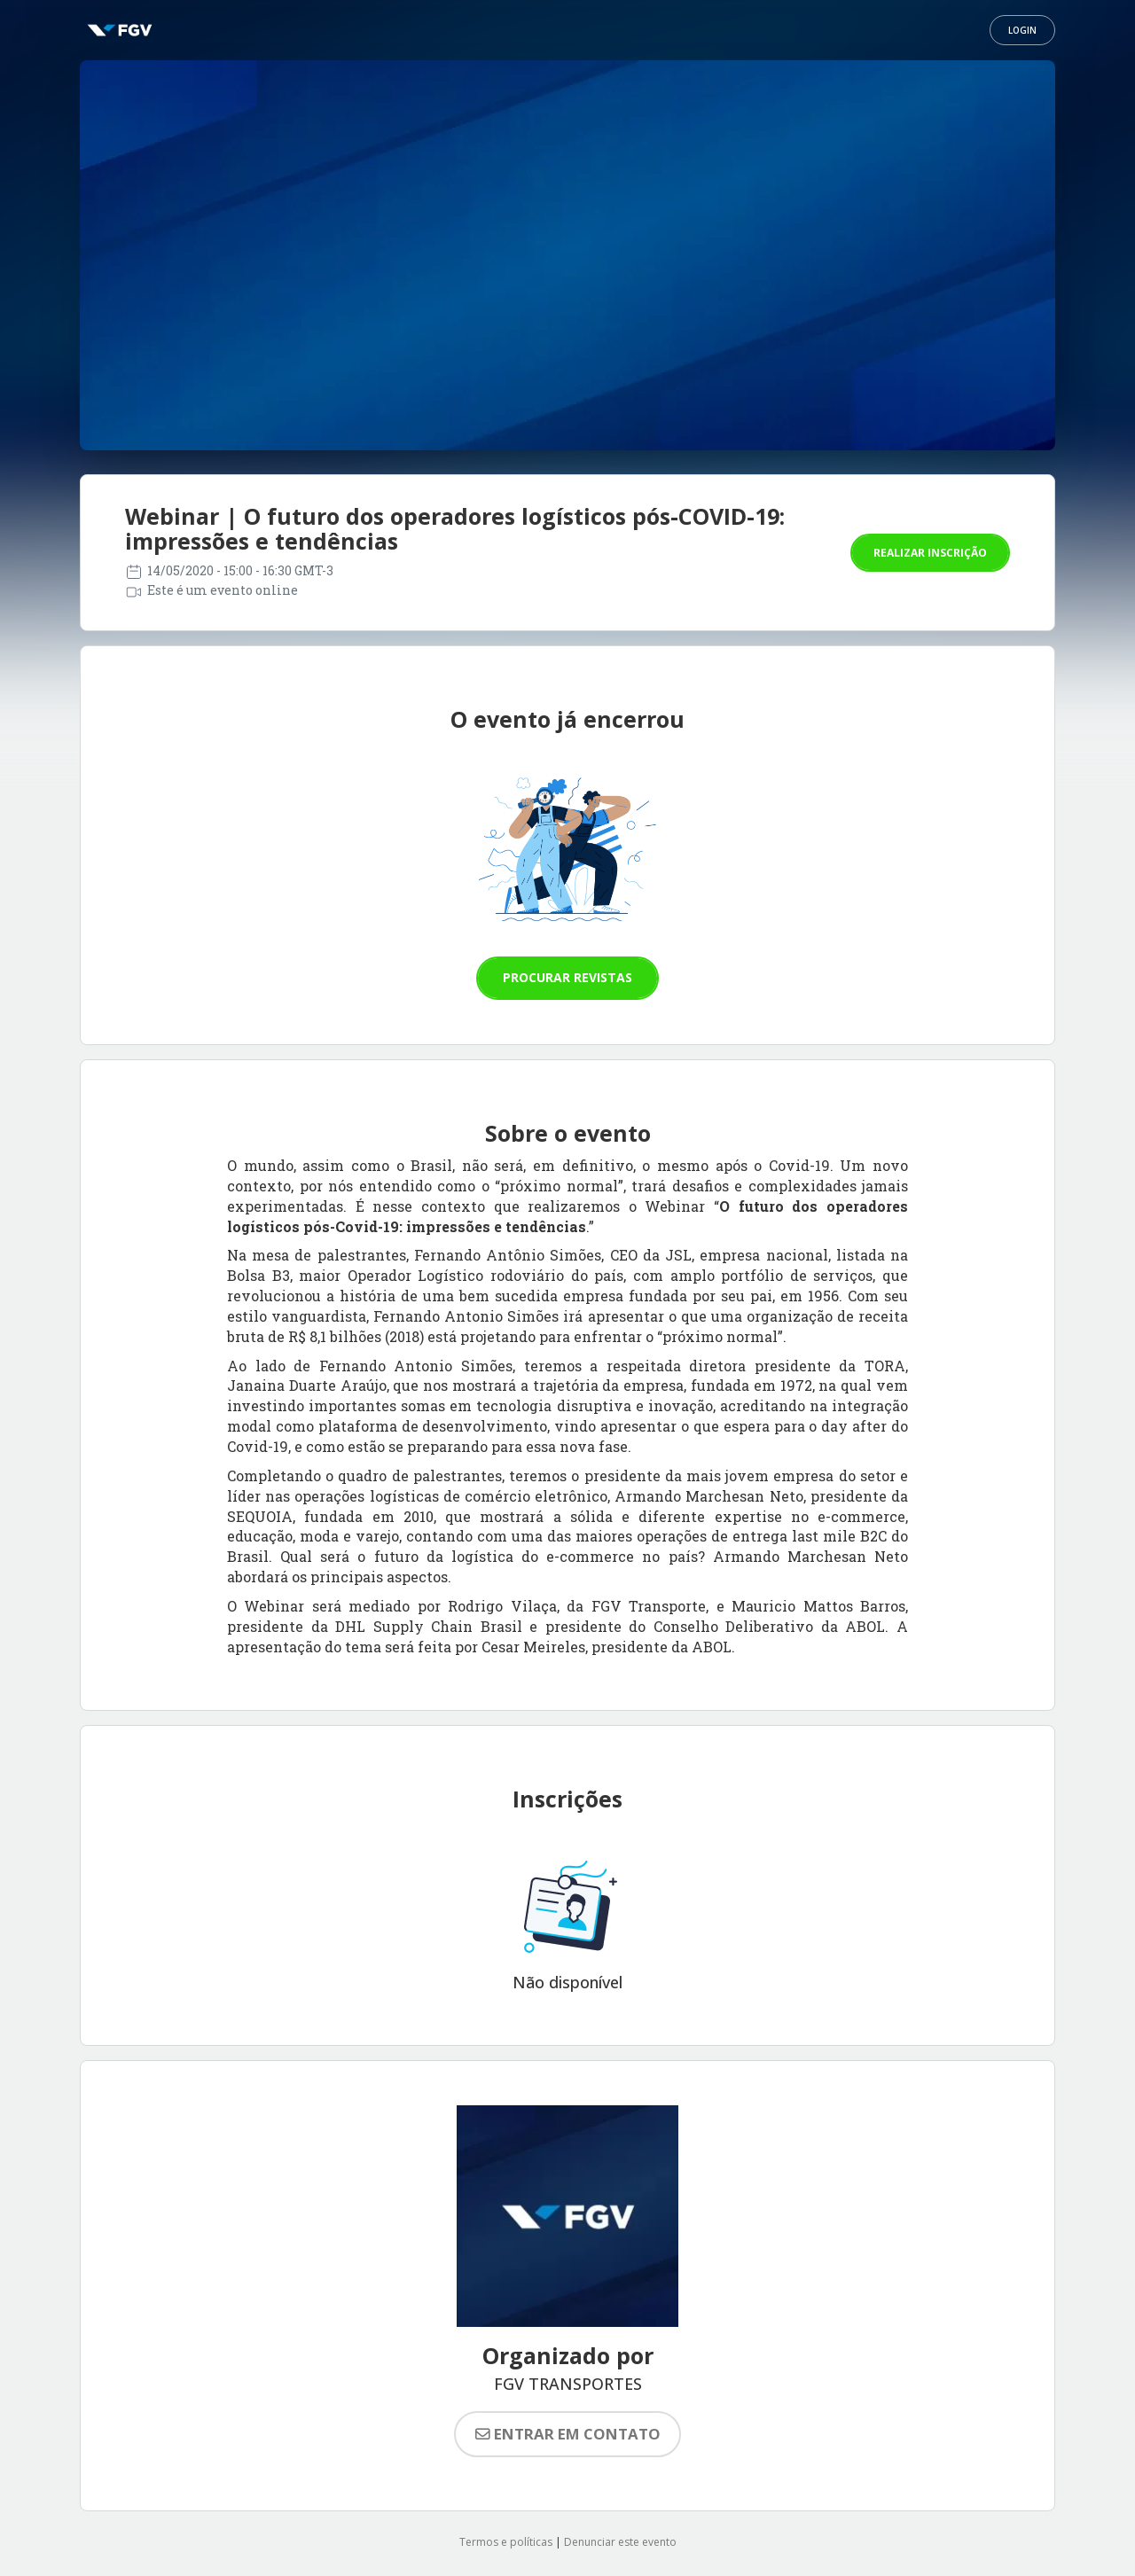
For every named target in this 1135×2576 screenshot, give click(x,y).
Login (1022, 30)
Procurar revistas (567, 977)
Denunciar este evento (620, 2541)
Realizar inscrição (930, 552)
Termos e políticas (505, 2541)
